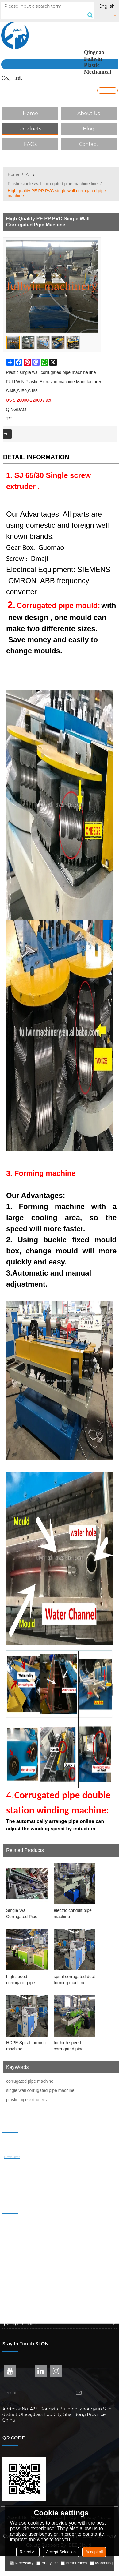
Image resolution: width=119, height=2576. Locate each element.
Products (30, 129)
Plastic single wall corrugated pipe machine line (53, 183)
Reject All (28, 2552)
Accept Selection (61, 2552)
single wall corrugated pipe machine (40, 2090)
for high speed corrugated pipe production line (68, 2046)
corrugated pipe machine (29, 2081)
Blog (88, 129)
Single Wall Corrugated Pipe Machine (21, 1914)
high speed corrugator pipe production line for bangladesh (23, 1980)
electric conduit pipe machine (73, 1913)
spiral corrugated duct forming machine (74, 1979)
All (28, 174)
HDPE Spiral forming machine (26, 2045)
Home (30, 113)
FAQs (30, 144)
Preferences (74, 2563)
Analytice (47, 2563)
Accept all (94, 2552)
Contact (88, 144)
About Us (88, 113)
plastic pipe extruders (26, 2099)
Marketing (101, 2563)
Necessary (21, 2563)
